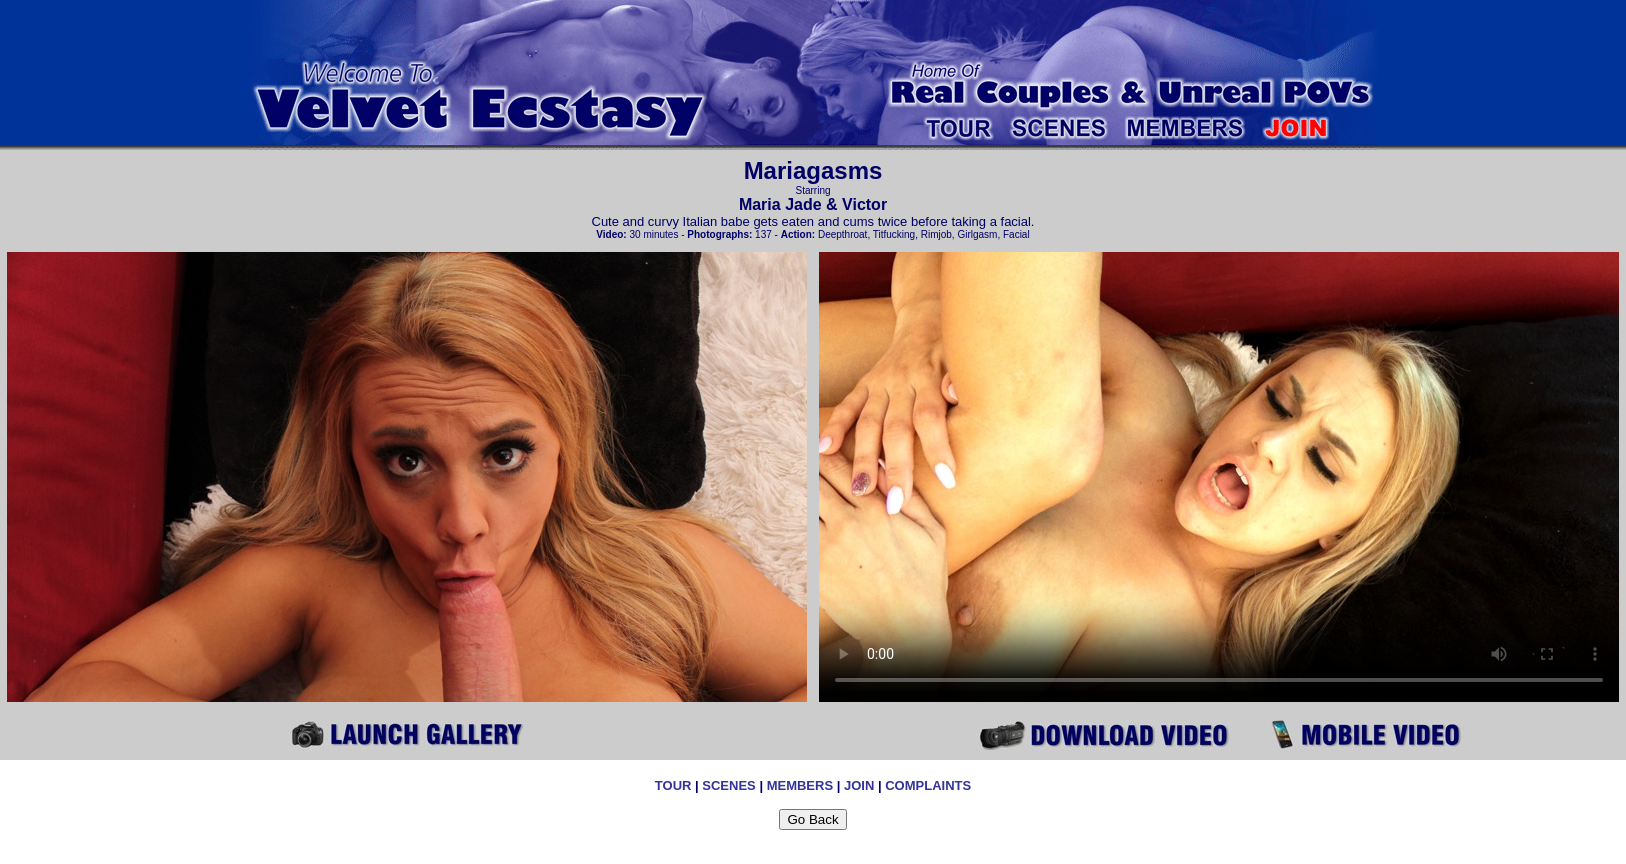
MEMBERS (800, 785)
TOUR (673, 785)
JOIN (859, 785)
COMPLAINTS (928, 785)
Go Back (812, 819)
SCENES (728, 785)
